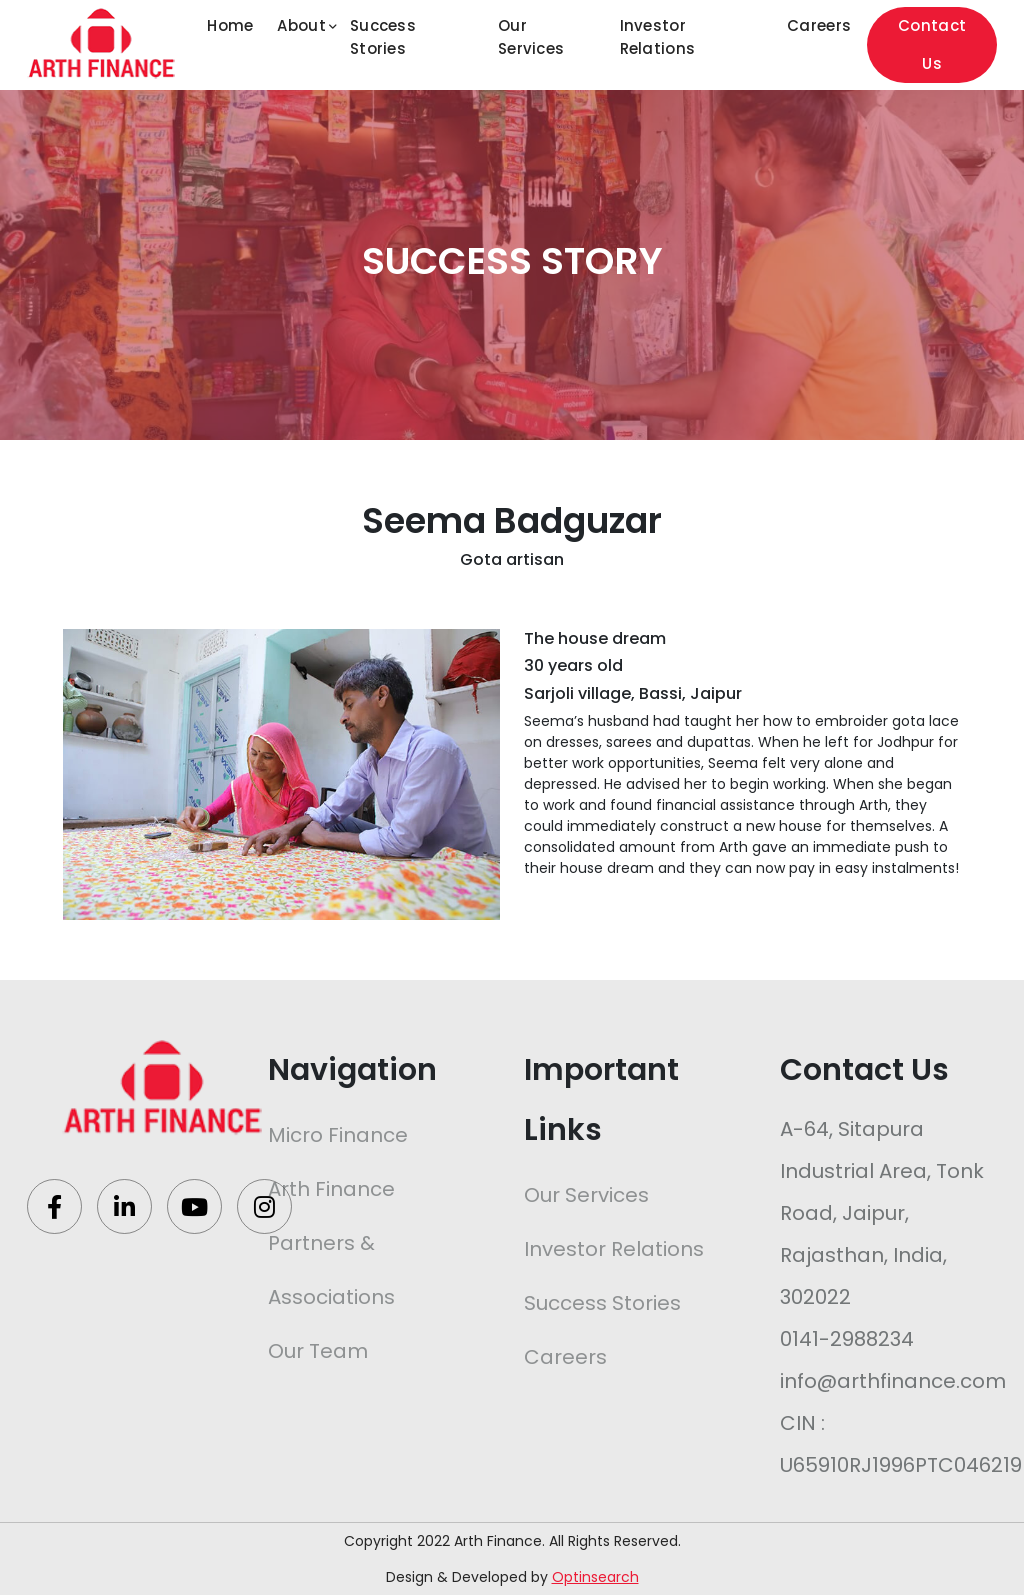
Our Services (531, 37)
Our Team (318, 1351)
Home (230, 25)
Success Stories (383, 37)
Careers (819, 25)
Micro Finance (338, 1135)
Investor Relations (658, 37)
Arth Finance (331, 1189)
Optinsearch (595, 1577)
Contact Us (932, 44)
